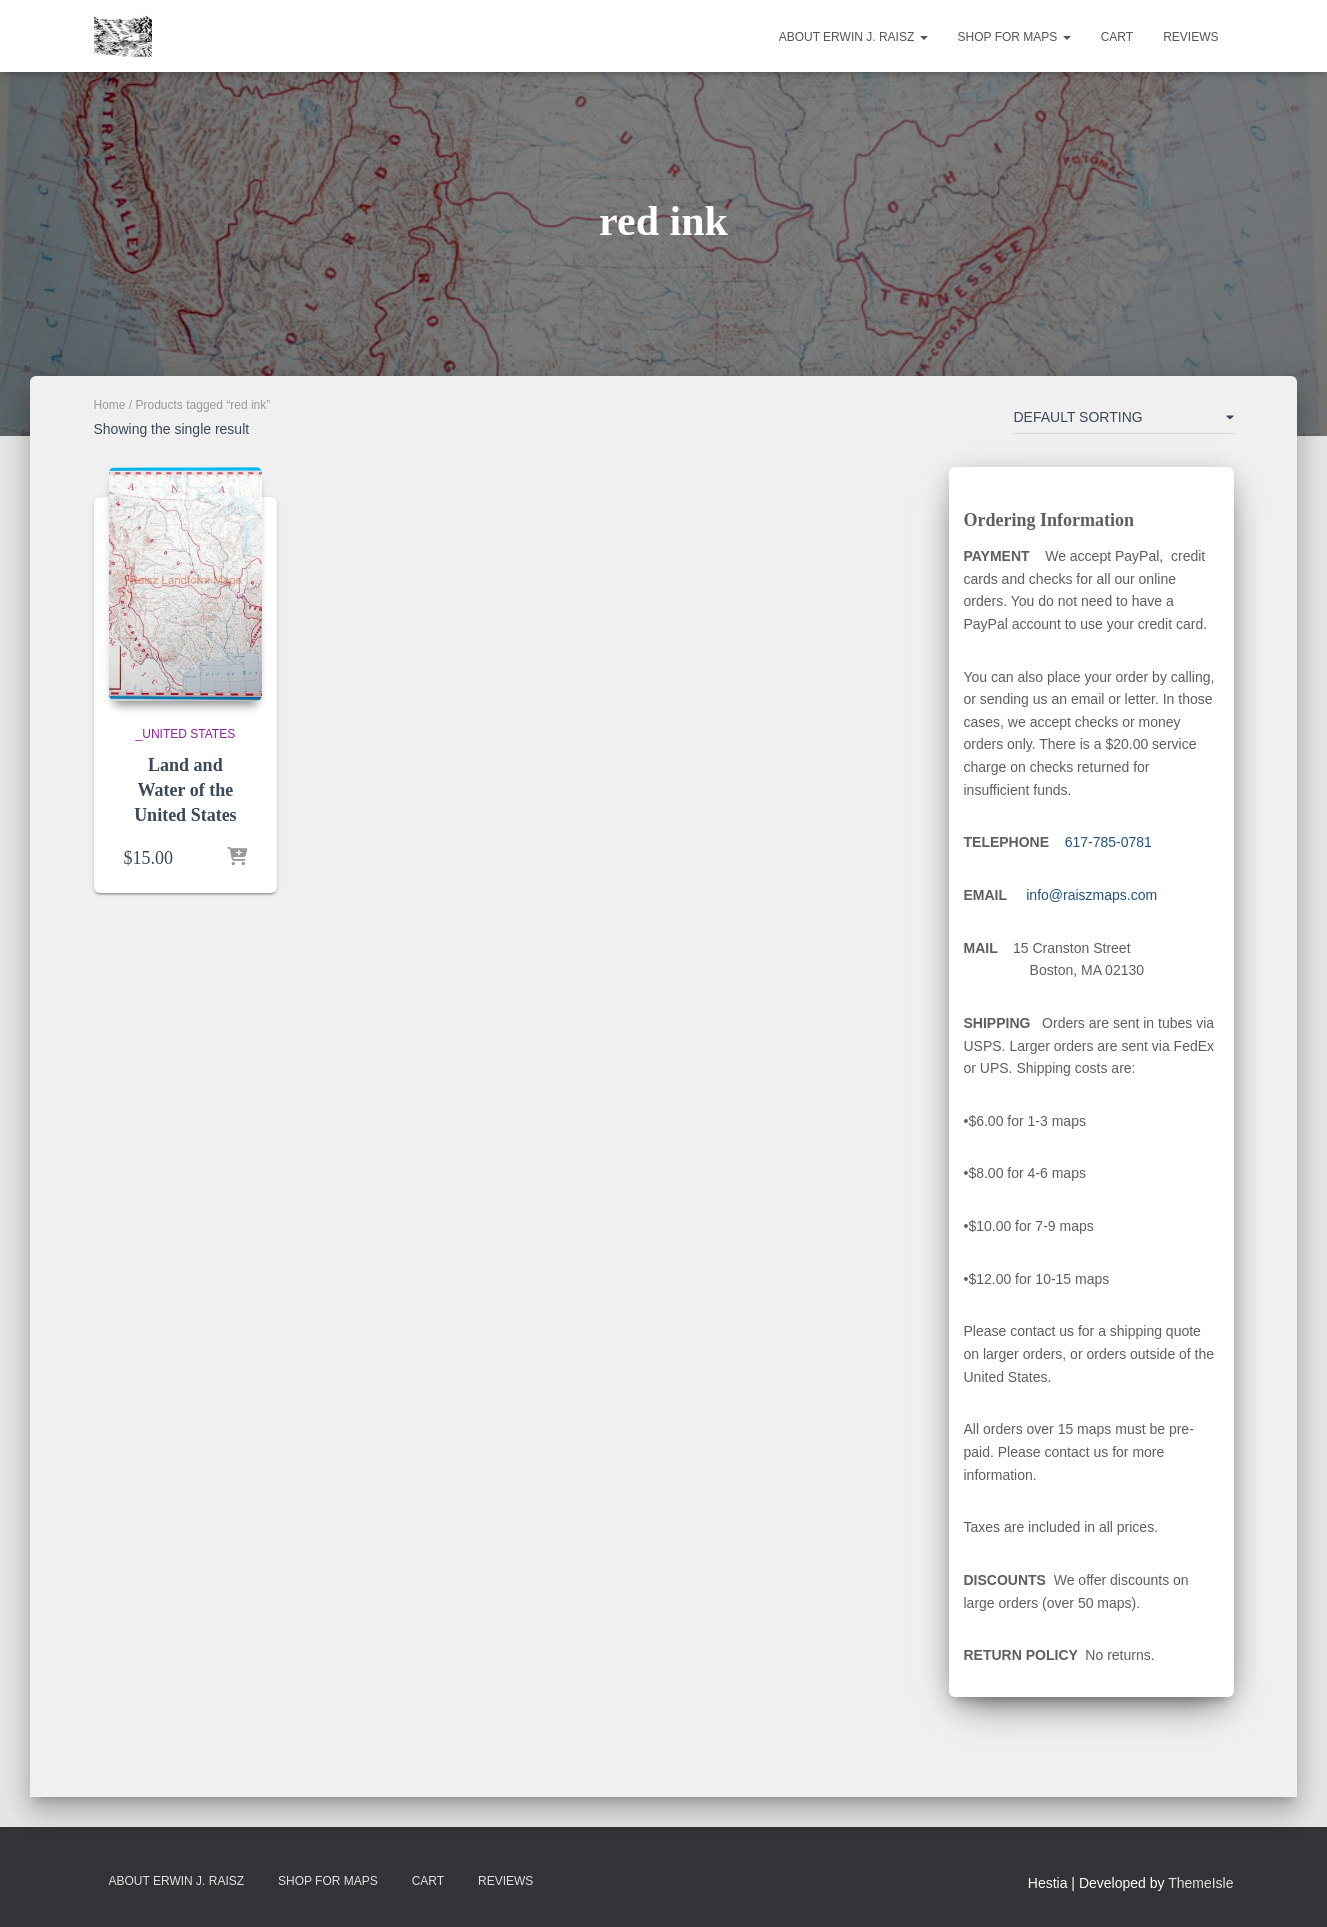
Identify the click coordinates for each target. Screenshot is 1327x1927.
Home (110, 405)
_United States (186, 734)
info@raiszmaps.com (1091, 895)
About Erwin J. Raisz (853, 37)
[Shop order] (1124, 421)
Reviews (1190, 37)
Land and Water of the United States (185, 790)
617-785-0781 (1108, 842)
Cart (1117, 37)
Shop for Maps (1014, 37)
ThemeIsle (1200, 1883)
